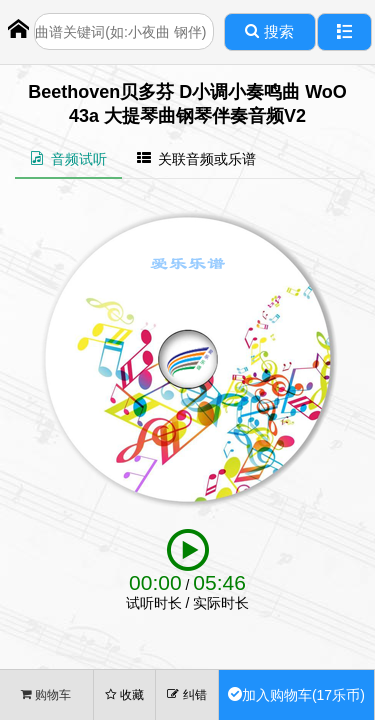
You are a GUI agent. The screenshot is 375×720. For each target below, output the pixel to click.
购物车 (46, 694)
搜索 (269, 31)
